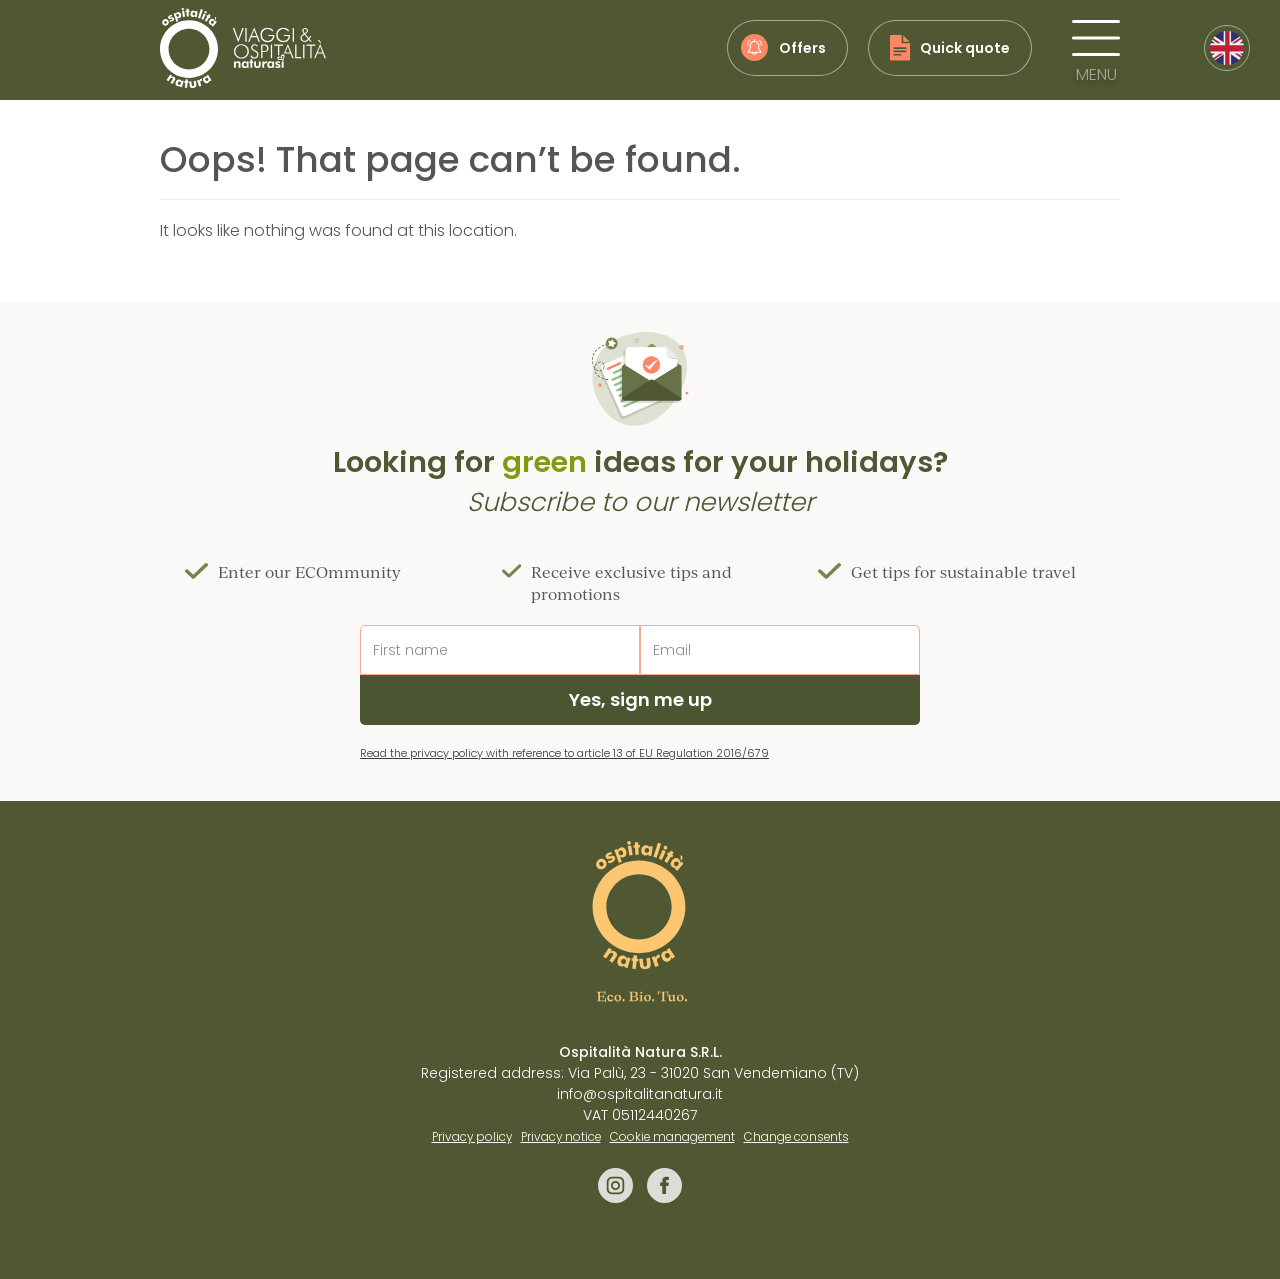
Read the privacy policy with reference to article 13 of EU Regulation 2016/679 (564, 753)
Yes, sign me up (640, 699)
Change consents (796, 1137)
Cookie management (672, 1137)
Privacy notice (561, 1137)
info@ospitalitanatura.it (640, 1094)
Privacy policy (472, 1137)
